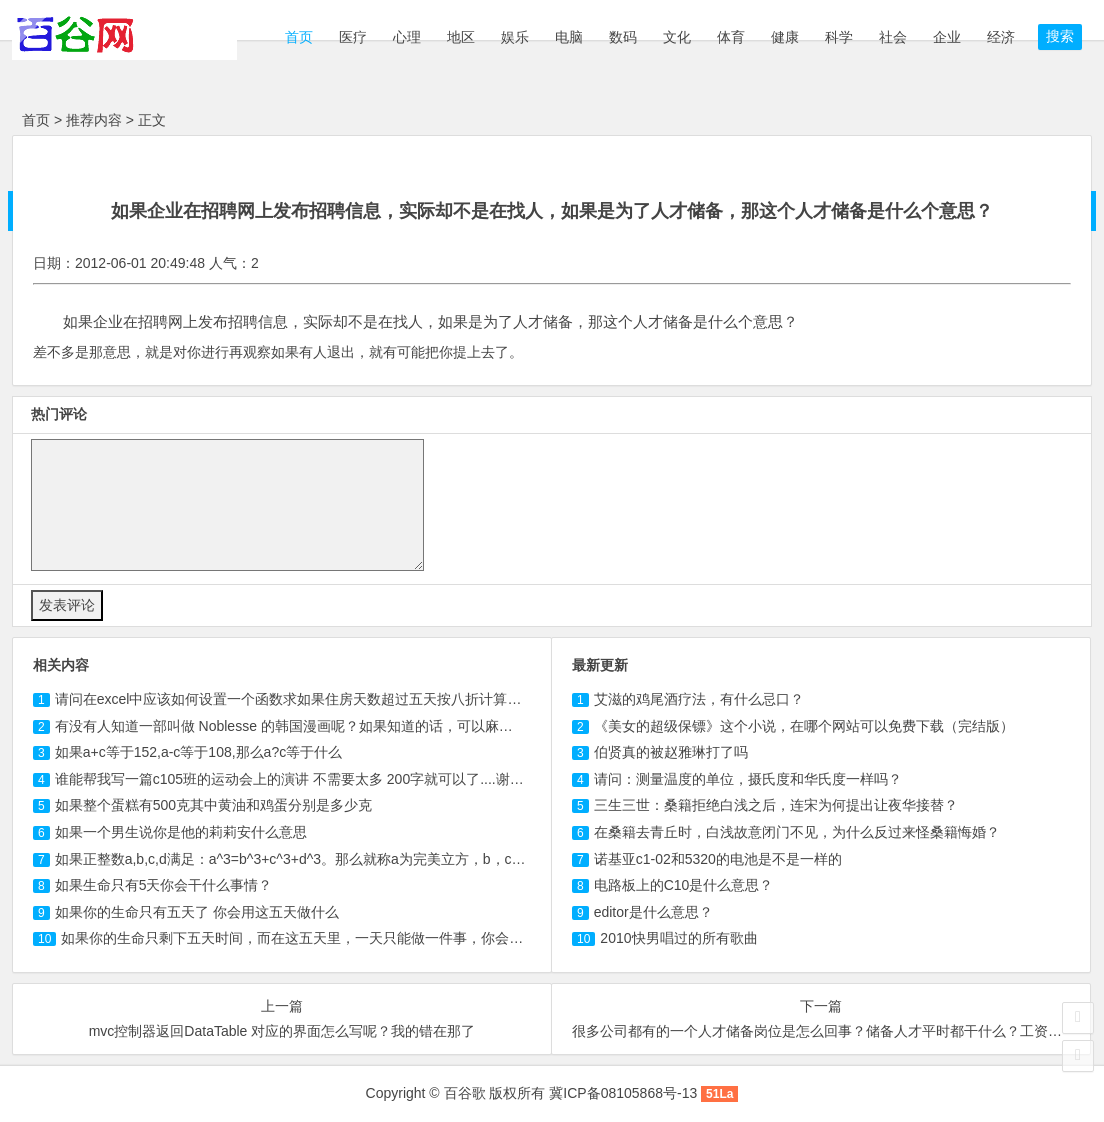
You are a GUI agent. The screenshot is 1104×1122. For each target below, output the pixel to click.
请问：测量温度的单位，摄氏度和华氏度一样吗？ (748, 779)
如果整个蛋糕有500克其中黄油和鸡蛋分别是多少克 (213, 805)
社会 (893, 37)
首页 (297, 37)
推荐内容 (94, 120)
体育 (731, 37)
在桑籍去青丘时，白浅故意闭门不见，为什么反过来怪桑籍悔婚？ (797, 832)
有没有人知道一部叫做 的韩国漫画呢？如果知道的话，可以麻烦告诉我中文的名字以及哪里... (374, 726)
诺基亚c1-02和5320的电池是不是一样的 (718, 859)
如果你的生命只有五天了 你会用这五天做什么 (197, 912)
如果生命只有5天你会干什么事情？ (164, 885)
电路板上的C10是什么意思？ (684, 885)
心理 (407, 37)
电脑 (569, 37)
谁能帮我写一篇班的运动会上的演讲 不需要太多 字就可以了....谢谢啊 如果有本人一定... (353, 779)
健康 (785, 37)
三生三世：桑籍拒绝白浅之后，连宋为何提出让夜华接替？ (776, 805)
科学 (839, 37)
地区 (461, 37)
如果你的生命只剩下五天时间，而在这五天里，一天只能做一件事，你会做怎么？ (313, 938)
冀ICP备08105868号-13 (623, 1093)
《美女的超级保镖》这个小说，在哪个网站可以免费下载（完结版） (804, 726)
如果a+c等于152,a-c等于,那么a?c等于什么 (199, 752)
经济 (1001, 37)
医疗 (353, 37)
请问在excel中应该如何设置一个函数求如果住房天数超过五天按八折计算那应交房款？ (323, 699)
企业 (947, 37)
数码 (623, 37)
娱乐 (515, 37)
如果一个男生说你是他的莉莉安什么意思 (181, 832)
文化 (677, 37)
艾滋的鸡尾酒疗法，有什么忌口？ (699, 699)
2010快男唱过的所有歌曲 (678, 938)
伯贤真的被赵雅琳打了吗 (671, 752)
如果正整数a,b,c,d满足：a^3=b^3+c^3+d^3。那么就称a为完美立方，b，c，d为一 (308, 859)
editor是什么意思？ (653, 912)
